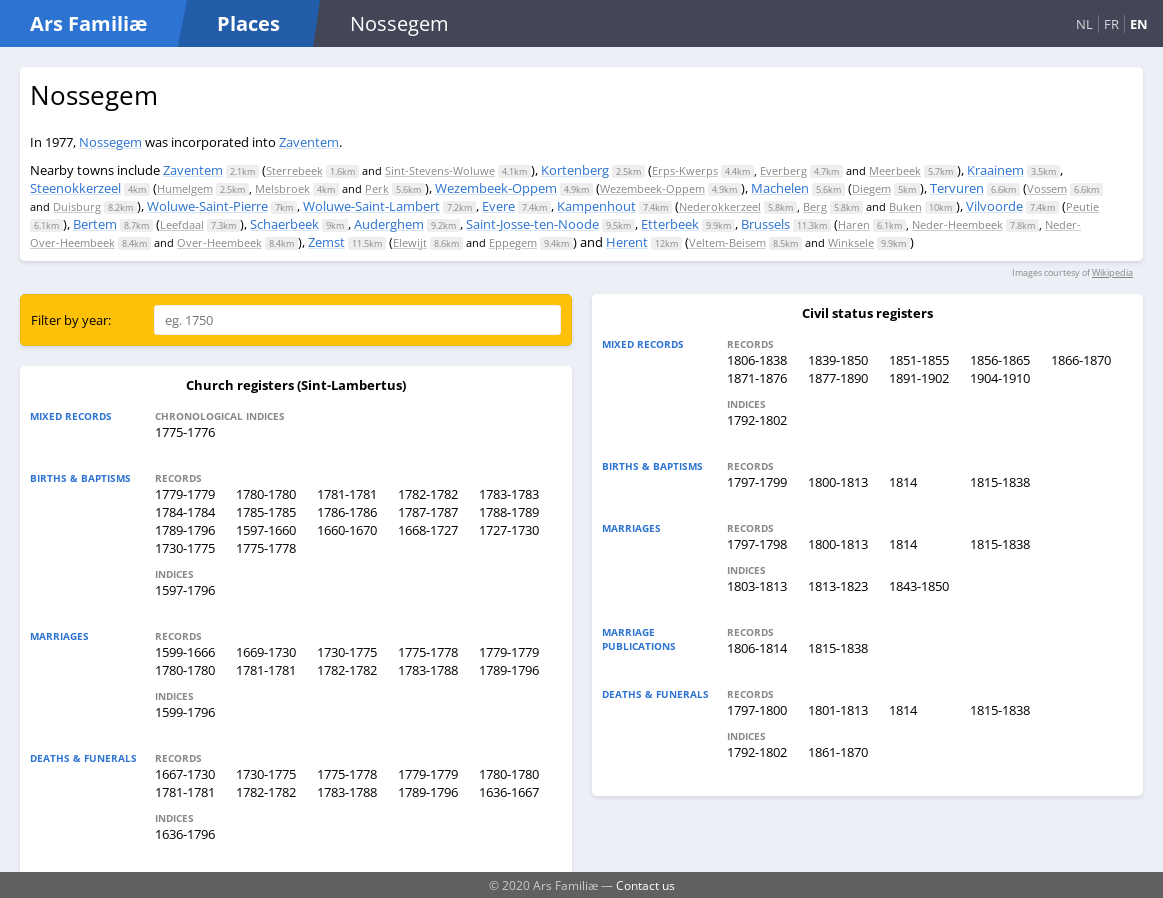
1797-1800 (757, 710)
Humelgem (185, 188)
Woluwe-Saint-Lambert (371, 206)
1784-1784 (185, 512)
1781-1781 (347, 494)
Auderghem (389, 224)
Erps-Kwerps (685, 170)
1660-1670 (347, 530)
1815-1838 (1000, 482)
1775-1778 (266, 548)
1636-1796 (185, 834)
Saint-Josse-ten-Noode (532, 224)
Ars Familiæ (88, 23)
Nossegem (110, 142)
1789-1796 (185, 530)
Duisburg (77, 206)
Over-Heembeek (219, 242)
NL (1084, 24)
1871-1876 (757, 378)
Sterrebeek (294, 170)
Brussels (765, 224)
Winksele (851, 242)
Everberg (783, 170)
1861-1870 (838, 752)
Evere (498, 206)
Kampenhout (596, 206)
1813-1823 (838, 586)
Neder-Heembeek (957, 224)
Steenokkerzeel (75, 188)
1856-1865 (1000, 360)
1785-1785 (266, 512)
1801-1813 (838, 710)
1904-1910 (1000, 378)
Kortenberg (575, 170)
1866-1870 (1081, 360)
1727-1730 (509, 530)
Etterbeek (670, 224)
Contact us (645, 885)
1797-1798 (757, 544)
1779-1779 (185, 494)
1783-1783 (509, 494)
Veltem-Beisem (727, 242)
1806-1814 (757, 648)
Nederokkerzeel (720, 206)
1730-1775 (185, 548)
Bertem (95, 224)
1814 (903, 482)
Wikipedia (1112, 272)
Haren (854, 224)
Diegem (871, 188)
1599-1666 (185, 652)
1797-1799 (757, 482)
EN (1139, 24)
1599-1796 (185, 712)
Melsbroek (282, 188)
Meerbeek (895, 170)
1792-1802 (757, 420)
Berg (815, 206)
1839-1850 (838, 360)
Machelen (780, 188)
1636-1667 (509, 792)
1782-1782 (428, 494)
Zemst (326, 242)
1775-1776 (185, 432)
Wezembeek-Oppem (496, 188)
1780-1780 (266, 494)
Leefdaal (182, 224)
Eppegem (513, 242)
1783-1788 (428, 670)
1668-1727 (428, 530)
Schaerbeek (284, 224)
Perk (377, 188)
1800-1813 (838, 482)
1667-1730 (185, 774)
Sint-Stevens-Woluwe (440, 170)
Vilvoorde (994, 206)
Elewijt (410, 242)
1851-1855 (919, 360)
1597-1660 (266, 530)
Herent (627, 242)
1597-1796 (185, 590)
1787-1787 (428, 512)
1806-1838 (757, 360)
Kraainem (995, 170)
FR (1111, 24)
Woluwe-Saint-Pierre (207, 206)
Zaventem (309, 142)
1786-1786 (347, 512)
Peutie (1082, 206)
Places (248, 23)
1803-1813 (757, 586)
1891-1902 (919, 378)
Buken (905, 206)
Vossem (1047, 188)
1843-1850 (919, 586)
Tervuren (957, 188)
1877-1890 (838, 378)
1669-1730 (266, 652)
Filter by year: (71, 320)
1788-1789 (509, 512)
